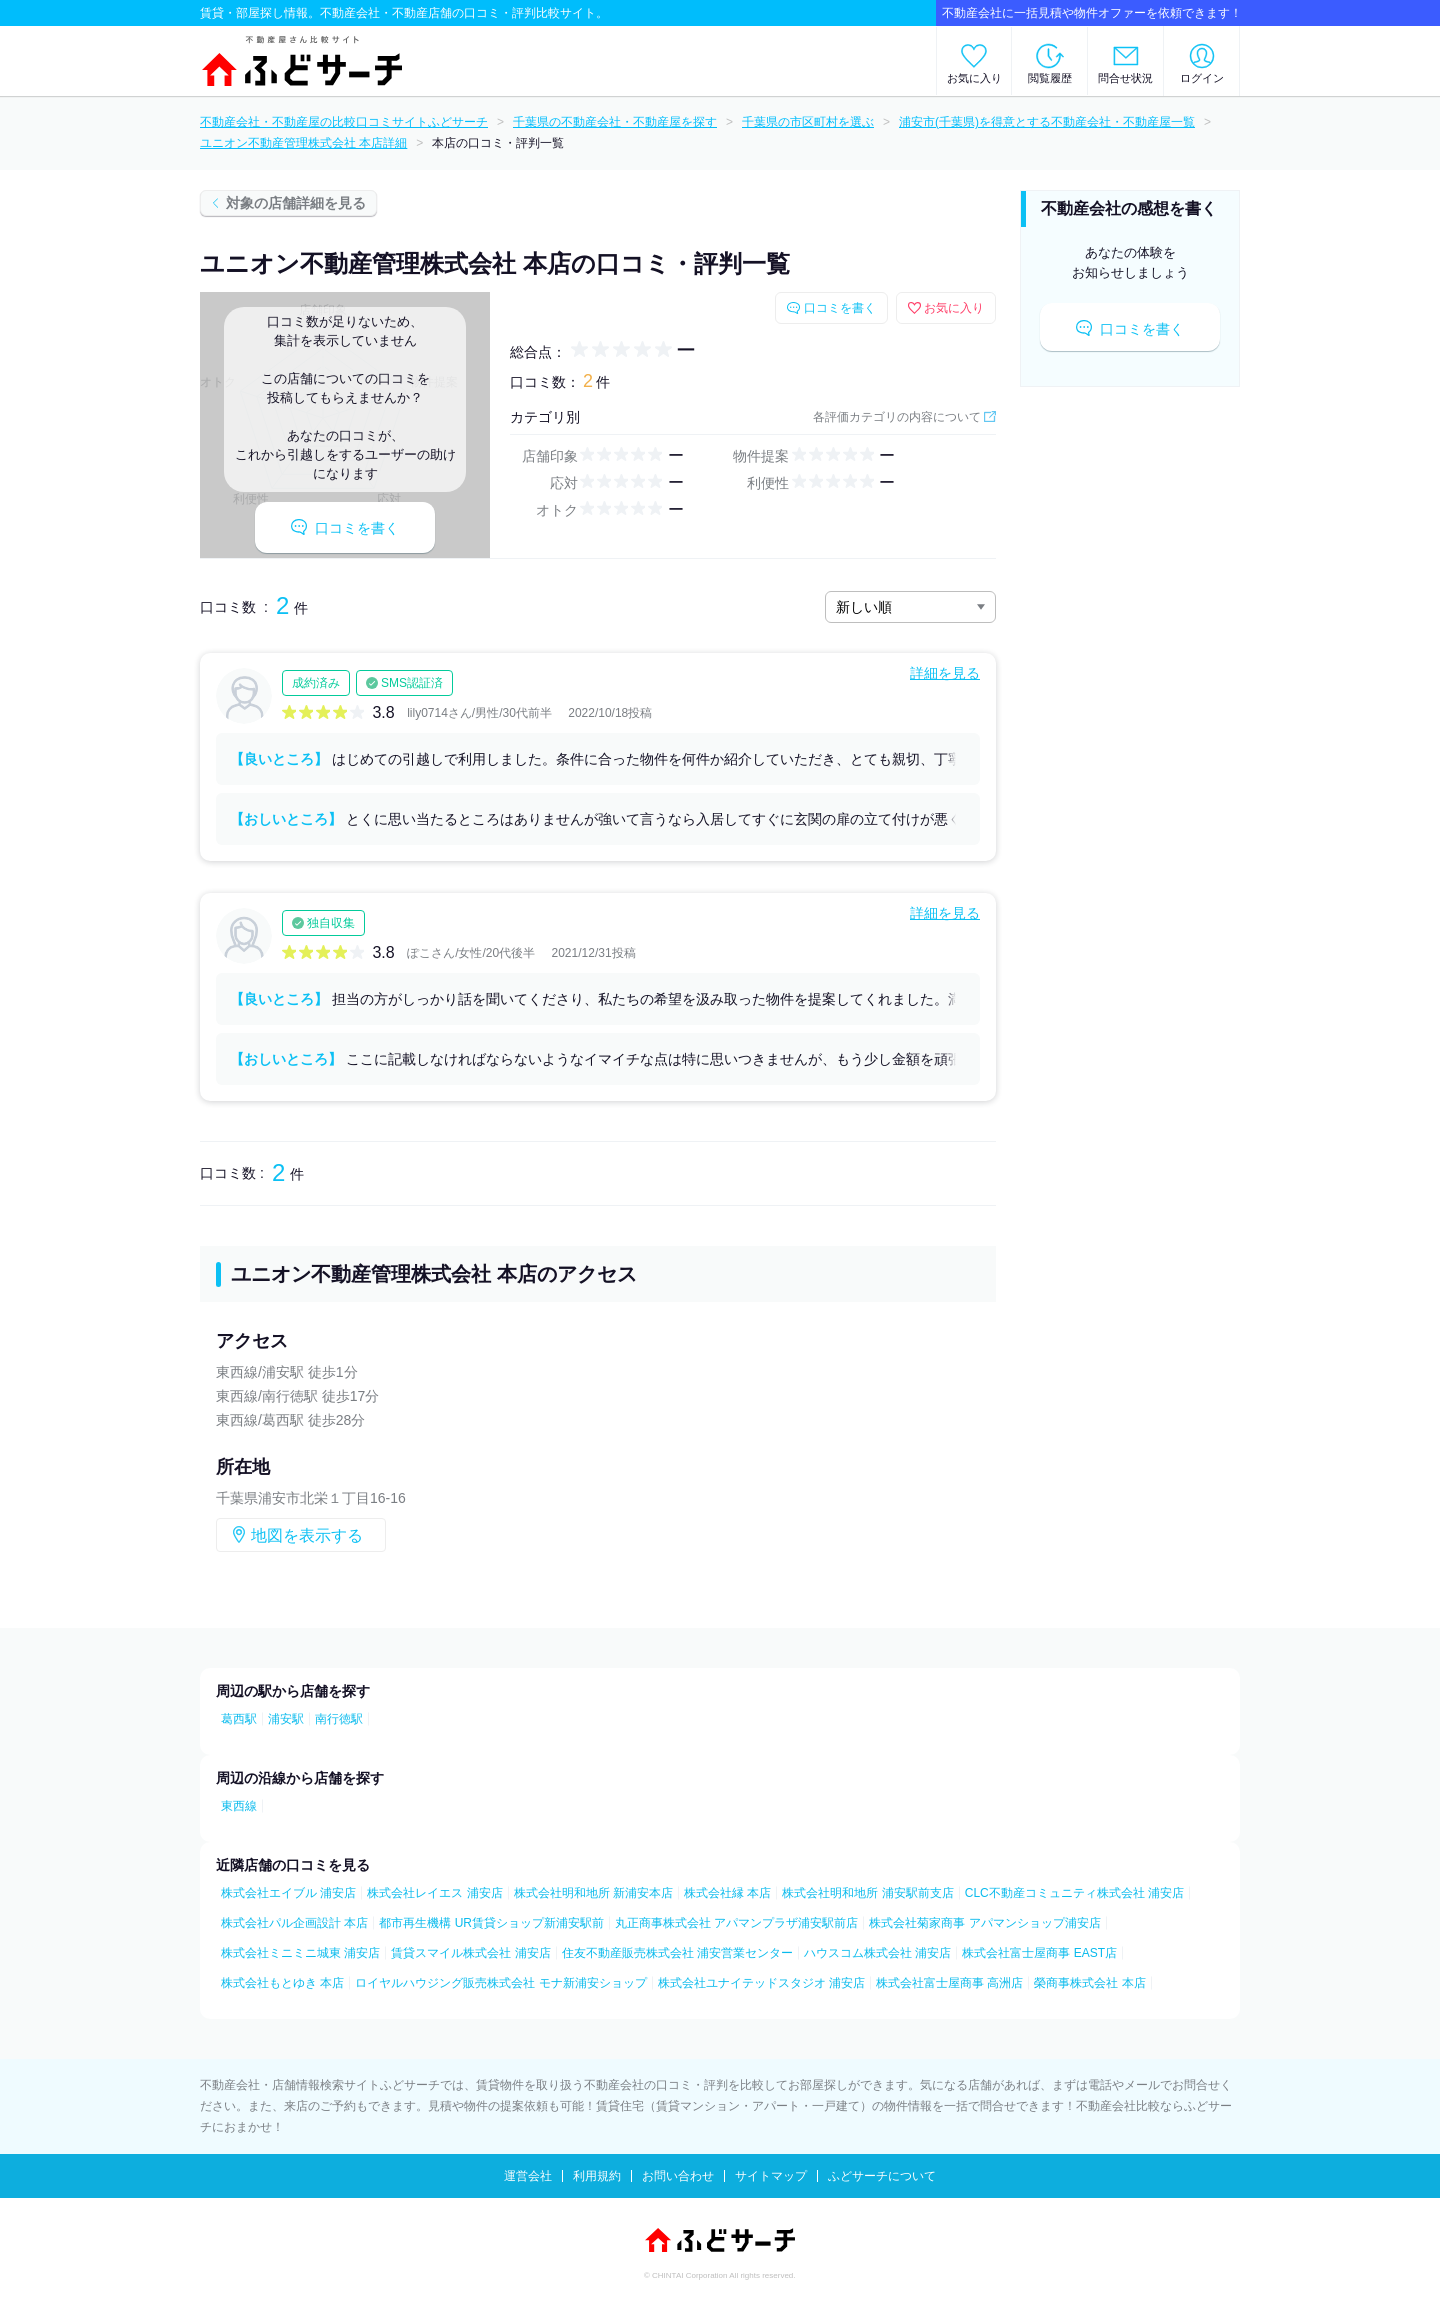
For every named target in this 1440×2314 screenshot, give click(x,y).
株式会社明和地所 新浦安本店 (593, 1893)
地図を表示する (307, 1535)
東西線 (239, 1806)
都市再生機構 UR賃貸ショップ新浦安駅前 (491, 1923)
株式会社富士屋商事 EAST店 (1039, 1953)
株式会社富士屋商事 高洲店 (949, 1983)
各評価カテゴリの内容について (897, 417)
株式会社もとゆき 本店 (282, 1983)
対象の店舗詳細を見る (296, 203)
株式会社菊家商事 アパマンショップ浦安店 (984, 1923)
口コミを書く (345, 527)
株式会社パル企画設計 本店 (294, 1923)
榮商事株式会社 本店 (1089, 1983)
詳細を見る (945, 673)
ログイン (1202, 78)
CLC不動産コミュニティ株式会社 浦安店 (1074, 1893)
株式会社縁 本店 (727, 1893)
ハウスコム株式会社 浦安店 (877, 1953)
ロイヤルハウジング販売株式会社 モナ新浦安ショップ (500, 1983)
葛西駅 (239, 1719)
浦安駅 (286, 1719)
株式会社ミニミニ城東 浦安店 (300, 1953)
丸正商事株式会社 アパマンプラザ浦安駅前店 (736, 1923)
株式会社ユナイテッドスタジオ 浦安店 (761, 1983)
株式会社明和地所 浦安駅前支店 (867, 1893)
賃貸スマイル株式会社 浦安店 (470, 1953)
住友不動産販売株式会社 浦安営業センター (677, 1953)
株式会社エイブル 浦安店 (288, 1893)
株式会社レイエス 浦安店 (434, 1893)
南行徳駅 (339, 1719)
